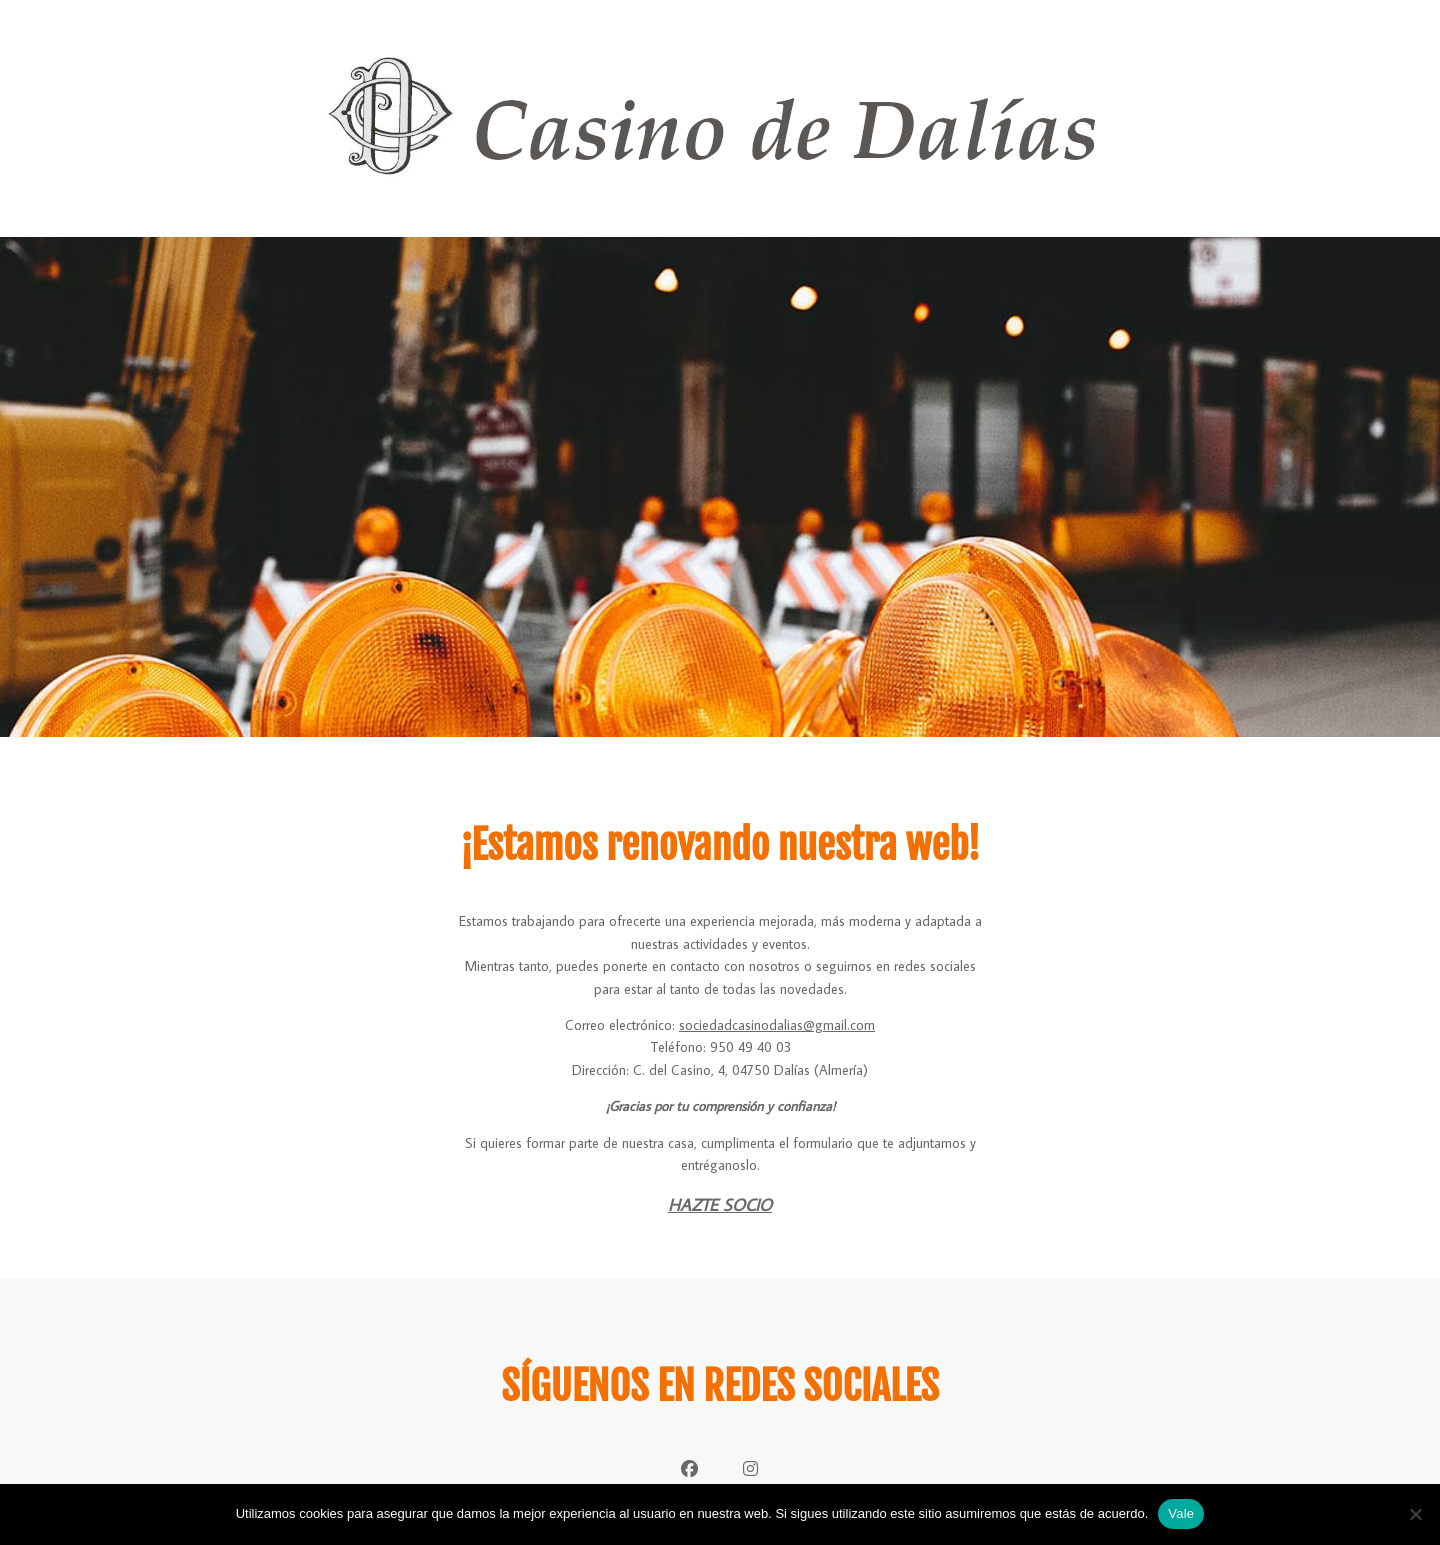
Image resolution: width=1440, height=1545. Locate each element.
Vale (1181, 1513)
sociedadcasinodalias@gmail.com (777, 1025)
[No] (1415, 1514)
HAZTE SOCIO (720, 1205)
